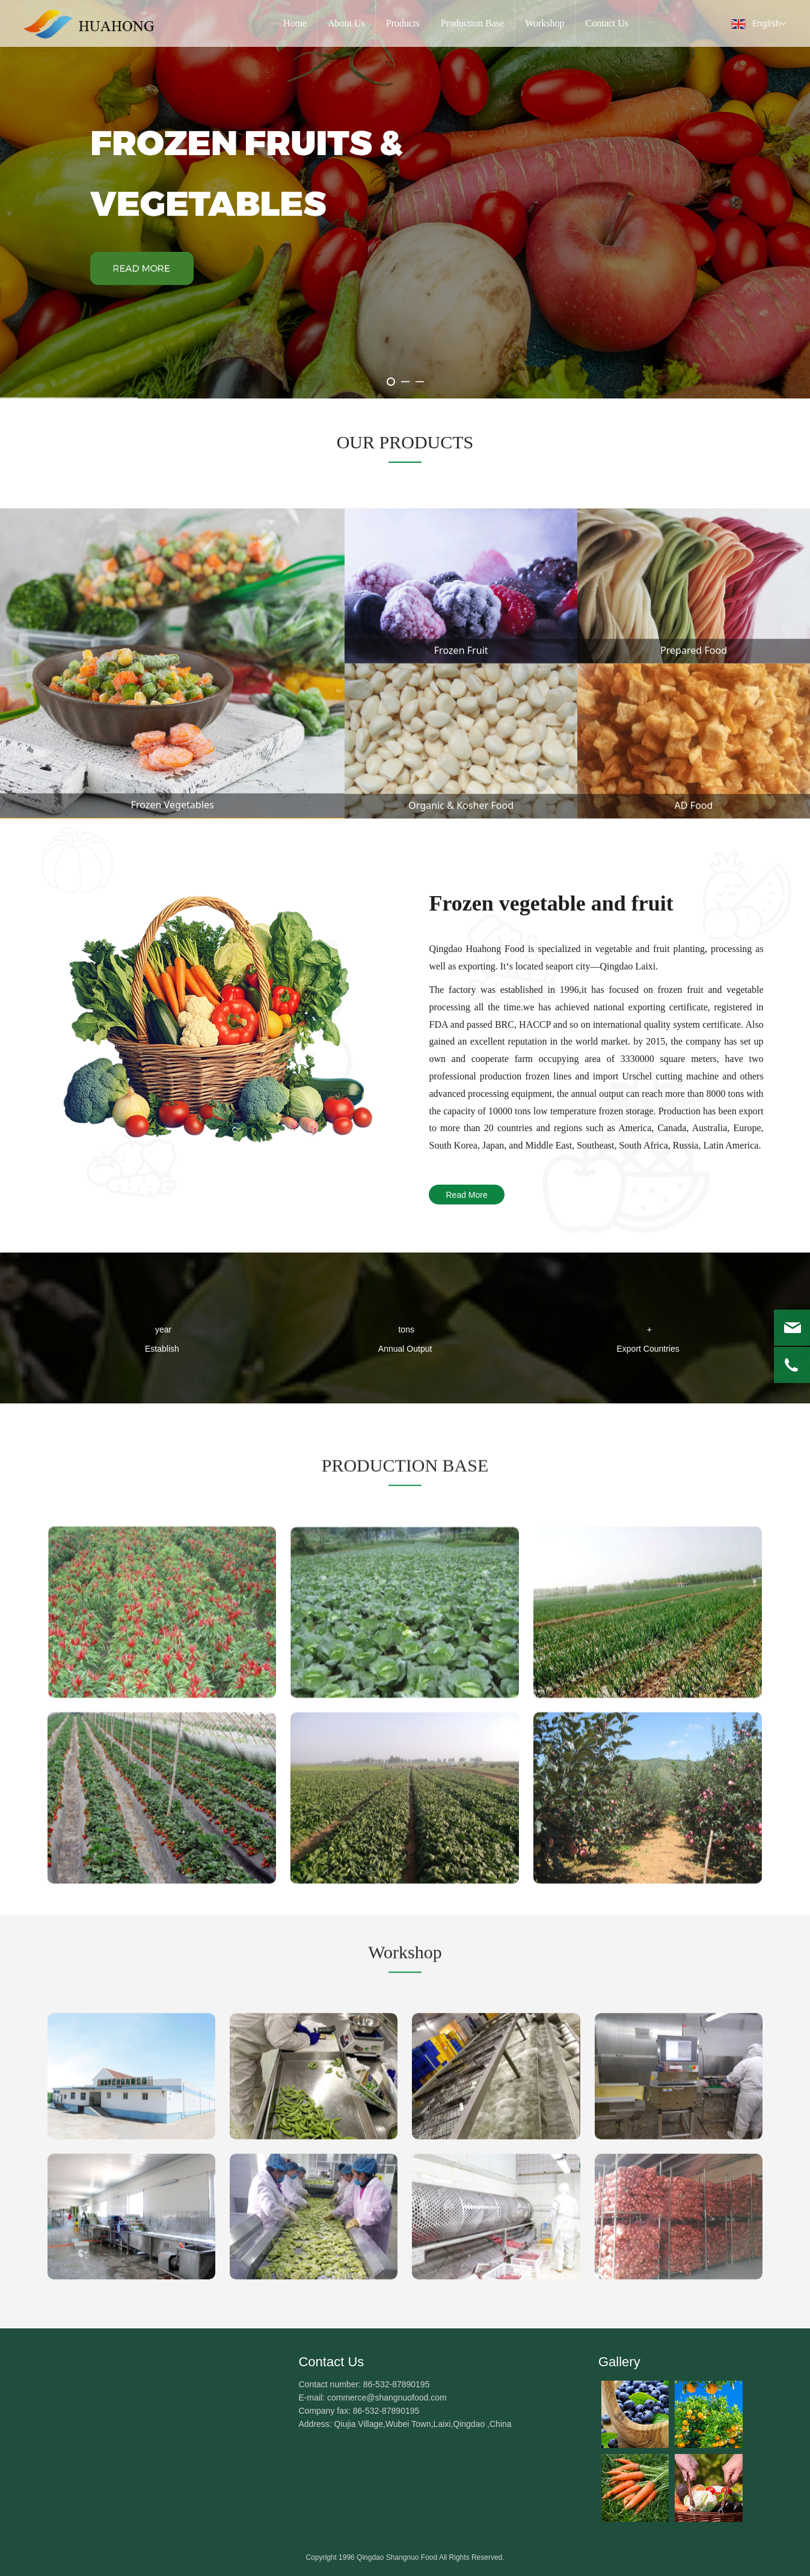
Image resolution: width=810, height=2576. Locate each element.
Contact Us (607, 23)
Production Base (472, 23)
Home (295, 23)
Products (403, 23)
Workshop (544, 23)
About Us (346, 23)
